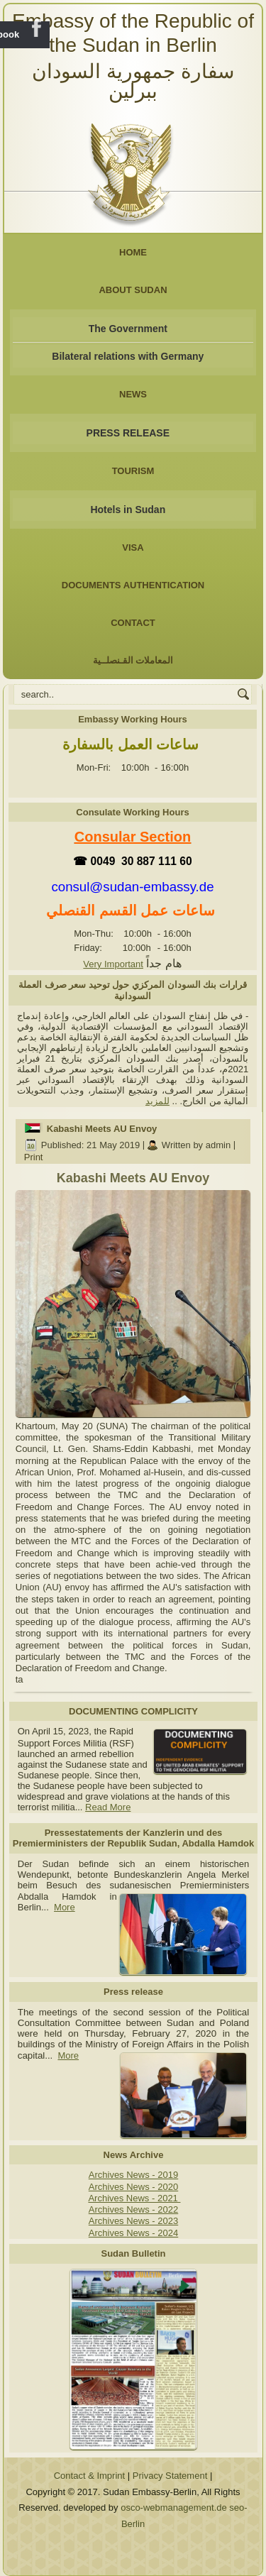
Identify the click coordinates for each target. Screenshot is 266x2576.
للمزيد (157, 1101)
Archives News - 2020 (133, 2186)
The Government (128, 328)
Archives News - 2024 (133, 2233)
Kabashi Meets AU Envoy (102, 1128)
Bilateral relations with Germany (128, 356)
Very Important (113, 964)
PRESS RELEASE (128, 433)
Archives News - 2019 (133, 2174)
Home (133, 252)
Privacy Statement (170, 2475)
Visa (132, 547)
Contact (133, 622)
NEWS (133, 394)
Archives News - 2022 (133, 2209)
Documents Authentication (133, 585)
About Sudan (133, 290)
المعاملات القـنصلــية (133, 660)
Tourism (133, 471)
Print (33, 1157)
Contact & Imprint (89, 2475)
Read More (108, 1807)
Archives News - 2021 (134, 2198)
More (64, 1907)
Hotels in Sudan (127, 509)
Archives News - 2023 (133, 2221)
